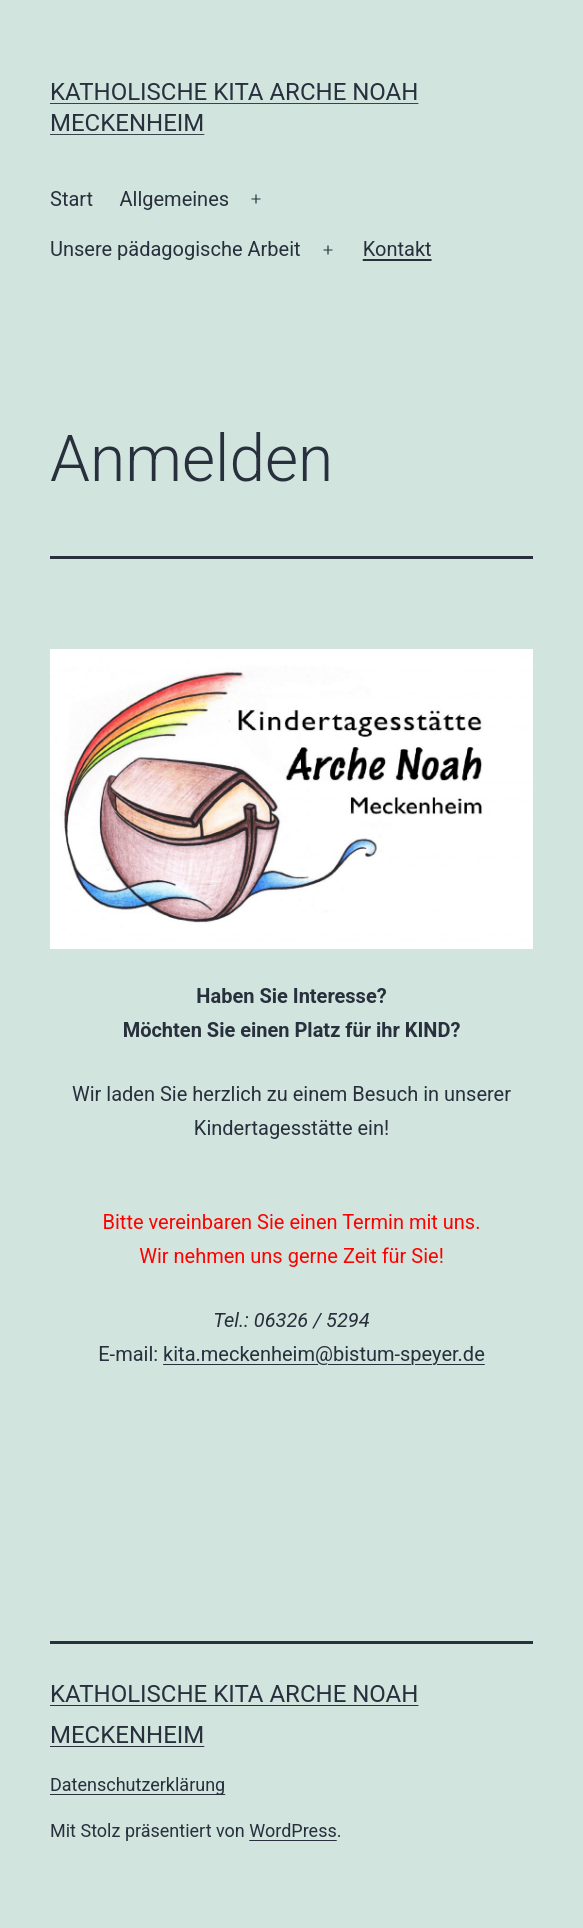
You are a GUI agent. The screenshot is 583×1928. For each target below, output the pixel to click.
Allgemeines (174, 199)
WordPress (292, 1830)
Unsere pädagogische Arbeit (175, 249)
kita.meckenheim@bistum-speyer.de (324, 1354)
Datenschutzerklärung (137, 1784)
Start (71, 199)
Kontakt (397, 249)
